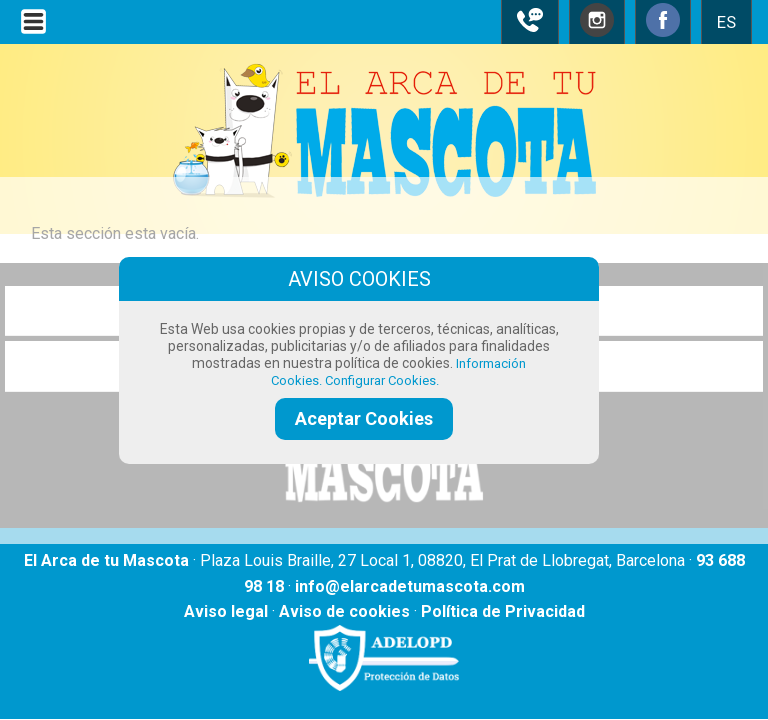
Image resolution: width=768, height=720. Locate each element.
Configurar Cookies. (383, 380)
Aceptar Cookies (364, 418)
